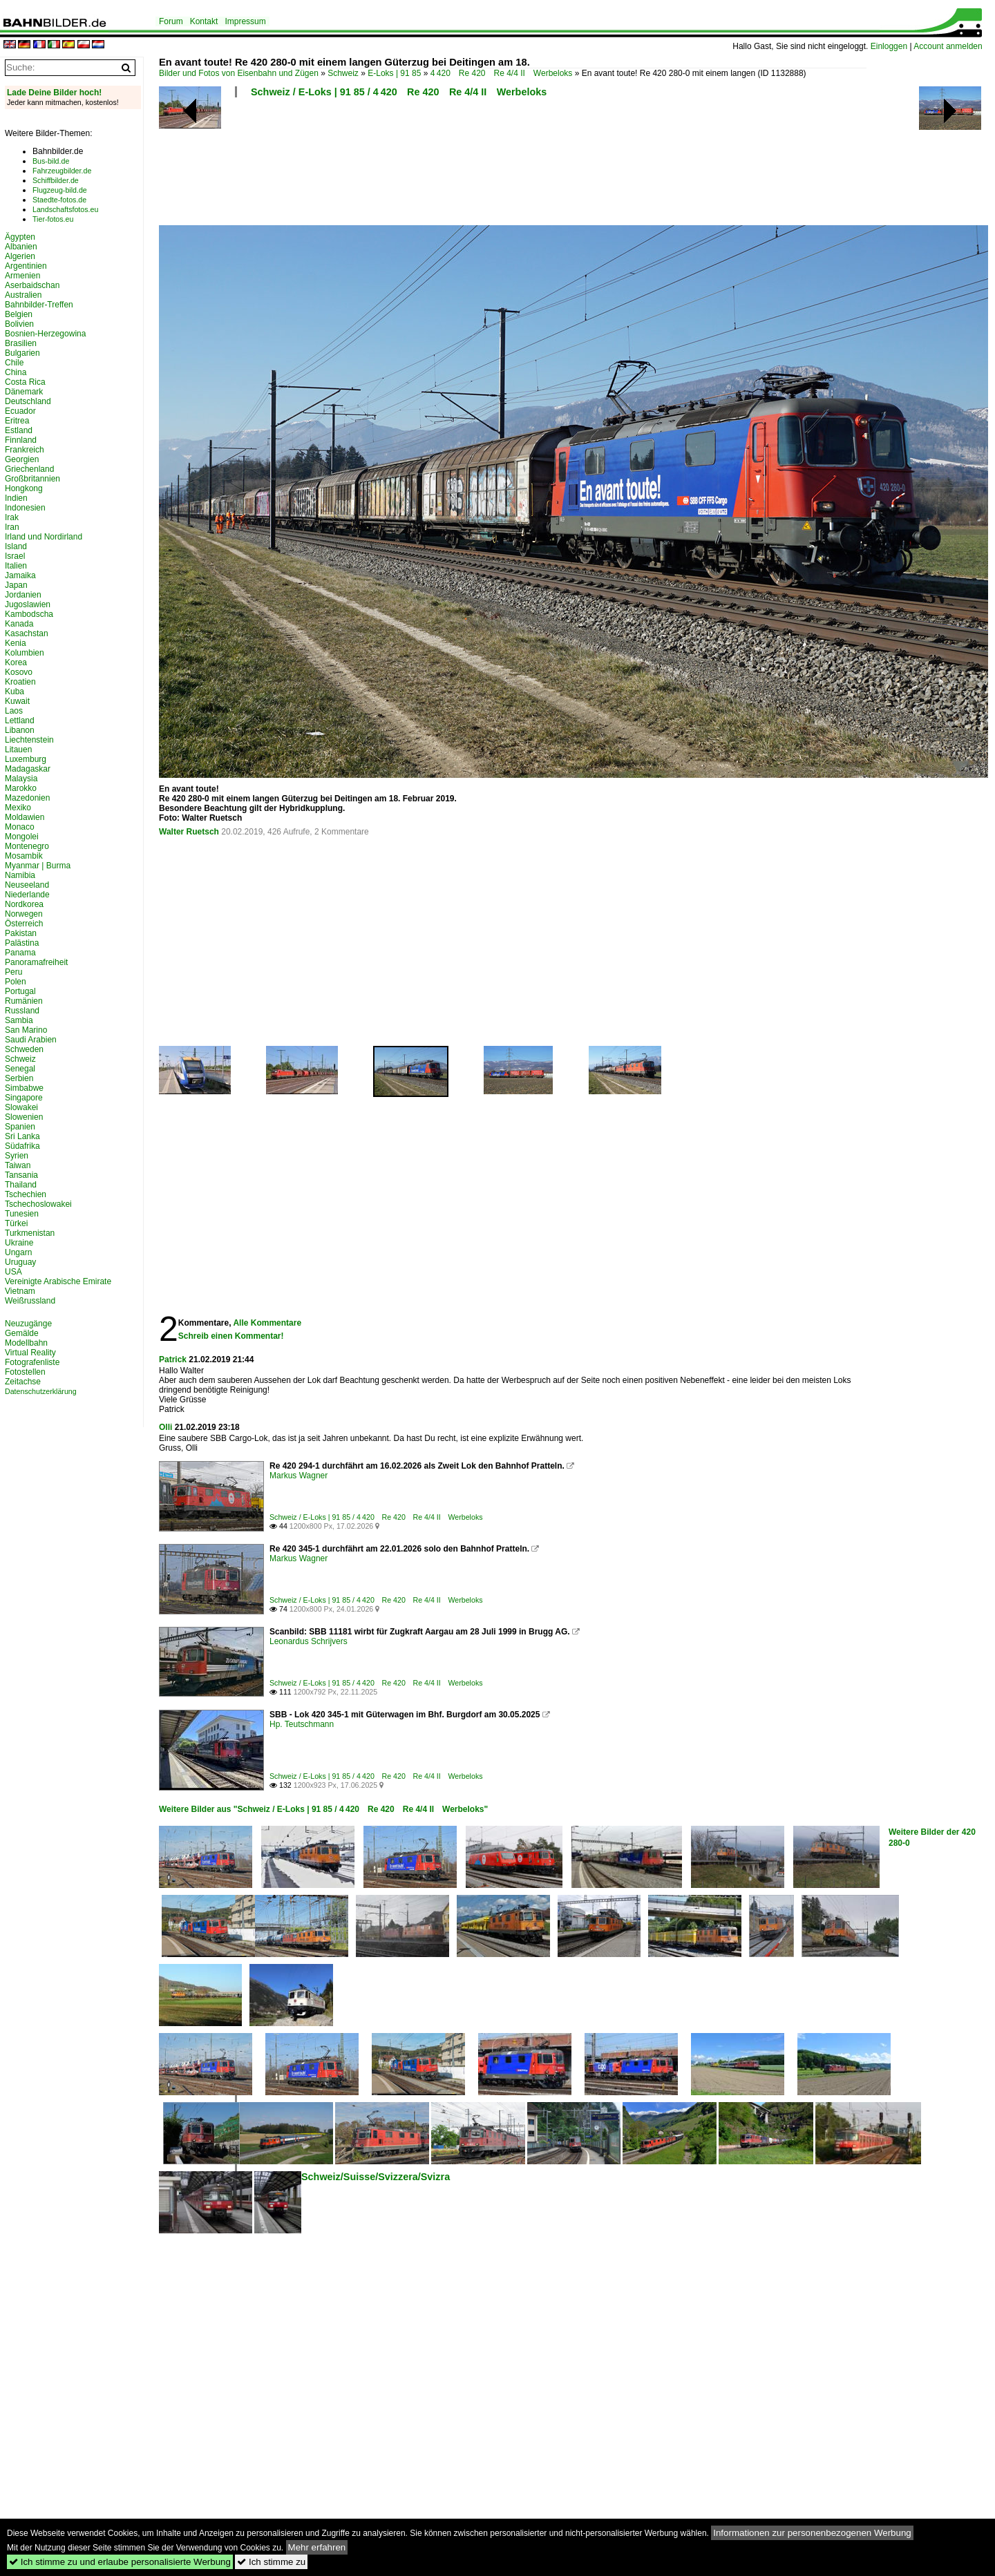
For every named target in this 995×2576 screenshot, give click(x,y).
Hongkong (24, 488)
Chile (14, 363)
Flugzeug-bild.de (59, 190)
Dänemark (24, 392)
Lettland (20, 720)
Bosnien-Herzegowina (45, 333)
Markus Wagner (298, 1475)
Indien (16, 498)
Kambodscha (29, 614)
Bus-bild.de (50, 161)
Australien (23, 295)
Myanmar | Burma (37, 865)
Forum (171, 21)
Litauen (18, 749)
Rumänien (24, 1001)
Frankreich (24, 450)
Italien (16, 566)
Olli (165, 1427)
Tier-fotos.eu (52, 219)
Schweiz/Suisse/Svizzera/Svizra (375, 2176)
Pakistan (21, 933)
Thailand (21, 1185)
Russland (22, 1010)
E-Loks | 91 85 (394, 73)
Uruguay (20, 1262)
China (15, 372)
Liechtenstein (29, 740)
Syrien (16, 1156)
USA (13, 1272)
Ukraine (19, 1243)
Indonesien (25, 508)
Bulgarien (22, 353)
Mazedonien (27, 798)
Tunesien (22, 1214)
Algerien (20, 256)
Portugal (20, 991)
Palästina (22, 943)
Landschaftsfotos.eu (65, 209)
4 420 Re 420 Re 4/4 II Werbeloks (501, 73)
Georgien (22, 459)
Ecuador (20, 411)
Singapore (24, 1098)
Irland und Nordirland (43, 537)
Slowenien (24, 1117)
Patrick (173, 1359)
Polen (15, 981)
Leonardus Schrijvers (308, 1641)
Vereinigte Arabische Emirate (58, 1281)
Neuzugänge (28, 1323)
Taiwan (17, 1165)
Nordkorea (24, 904)
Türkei (16, 1223)
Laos (14, 711)
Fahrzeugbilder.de (61, 170)
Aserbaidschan (32, 285)
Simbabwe (24, 1088)
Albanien (21, 246)
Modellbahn (26, 1343)
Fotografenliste (32, 1362)
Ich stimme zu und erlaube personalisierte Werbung (120, 2562)
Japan (16, 585)
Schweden (24, 1049)
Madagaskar (27, 769)
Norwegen (24, 914)
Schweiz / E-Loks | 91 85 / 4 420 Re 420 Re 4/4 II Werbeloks (399, 91)
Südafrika (22, 1146)
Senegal (20, 1069)
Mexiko (18, 807)
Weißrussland (30, 1301)
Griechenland (29, 469)
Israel (15, 556)
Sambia (19, 1020)
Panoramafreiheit (36, 962)
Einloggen (889, 46)
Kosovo (18, 672)
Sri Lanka (22, 1136)
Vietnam (20, 1291)
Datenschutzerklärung (41, 1391)
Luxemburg (25, 759)
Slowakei (21, 1107)
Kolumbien (24, 653)
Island (16, 546)
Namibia (20, 875)
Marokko (21, 788)
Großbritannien (32, 479)
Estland (18, 430)
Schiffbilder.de (55, 180)
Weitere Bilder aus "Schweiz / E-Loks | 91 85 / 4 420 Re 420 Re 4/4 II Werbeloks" (323, 1809)
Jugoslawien (27, 604)
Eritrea (17, 421)
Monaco (20, 827)
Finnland (21, 440)
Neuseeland (27, 885)
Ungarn (18, 1252)
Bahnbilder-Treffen (39, 304)
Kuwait (17, 701)
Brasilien (21, 343)
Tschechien (25, 1194)
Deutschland (28, 401)
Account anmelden (947, 46)
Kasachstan (26, 633)
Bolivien (19, 324)
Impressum (245, 21)
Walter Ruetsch (189, 832)
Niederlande (27, 894)
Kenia (15, 643)
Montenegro (27, 846)
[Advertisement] (512, 166)
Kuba (14, 691)
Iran (12, 527)
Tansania (21, 1175)
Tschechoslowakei (38, 1204)
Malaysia (21, 778)
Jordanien (23, 595)
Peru (13, 972)
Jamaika (20, 575)
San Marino (26, 1030)
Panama (20, 952)
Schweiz (343, 73)
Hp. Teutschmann (301, 1724)
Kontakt (204, 21)
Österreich (24, 923)
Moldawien (24, 817)
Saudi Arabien (31, 1039)
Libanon (20, 730)
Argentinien (26, 266)
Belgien (18, 314)
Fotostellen (25, 1372)
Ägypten (20, 237)
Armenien (22, 275)
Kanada (19, 624)
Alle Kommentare (267, 1323)
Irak (12, 517)
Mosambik (24, 856)
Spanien (20, 1127)
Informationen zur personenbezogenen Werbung (812, 2533)
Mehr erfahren (317, 2547)
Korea (16, 662)
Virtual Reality (30, 1352)
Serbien (19, 1078)
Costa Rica (25, 382)
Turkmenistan (30, 1233)
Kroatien (20, 682)
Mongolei (22, 836)
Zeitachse (23, 1381)
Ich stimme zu (271, 2562)
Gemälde (22, 1333)
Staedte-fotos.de (59, 199)
